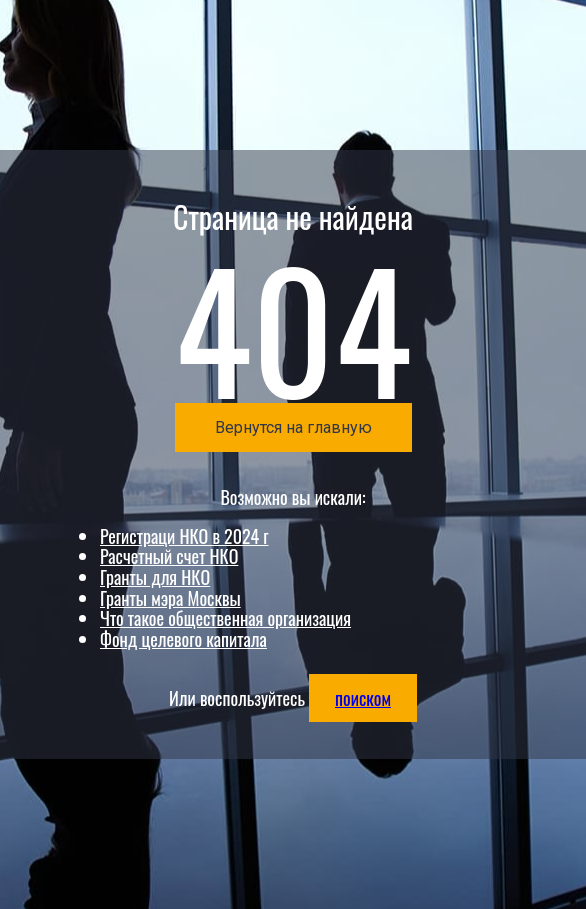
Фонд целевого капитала (183, 639)
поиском (363, 698)
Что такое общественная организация (225, 618)
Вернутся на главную (293, 427)
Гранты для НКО (155, 577)
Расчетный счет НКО (169, 556)
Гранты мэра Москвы (170, 598)
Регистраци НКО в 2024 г (184, 536)
